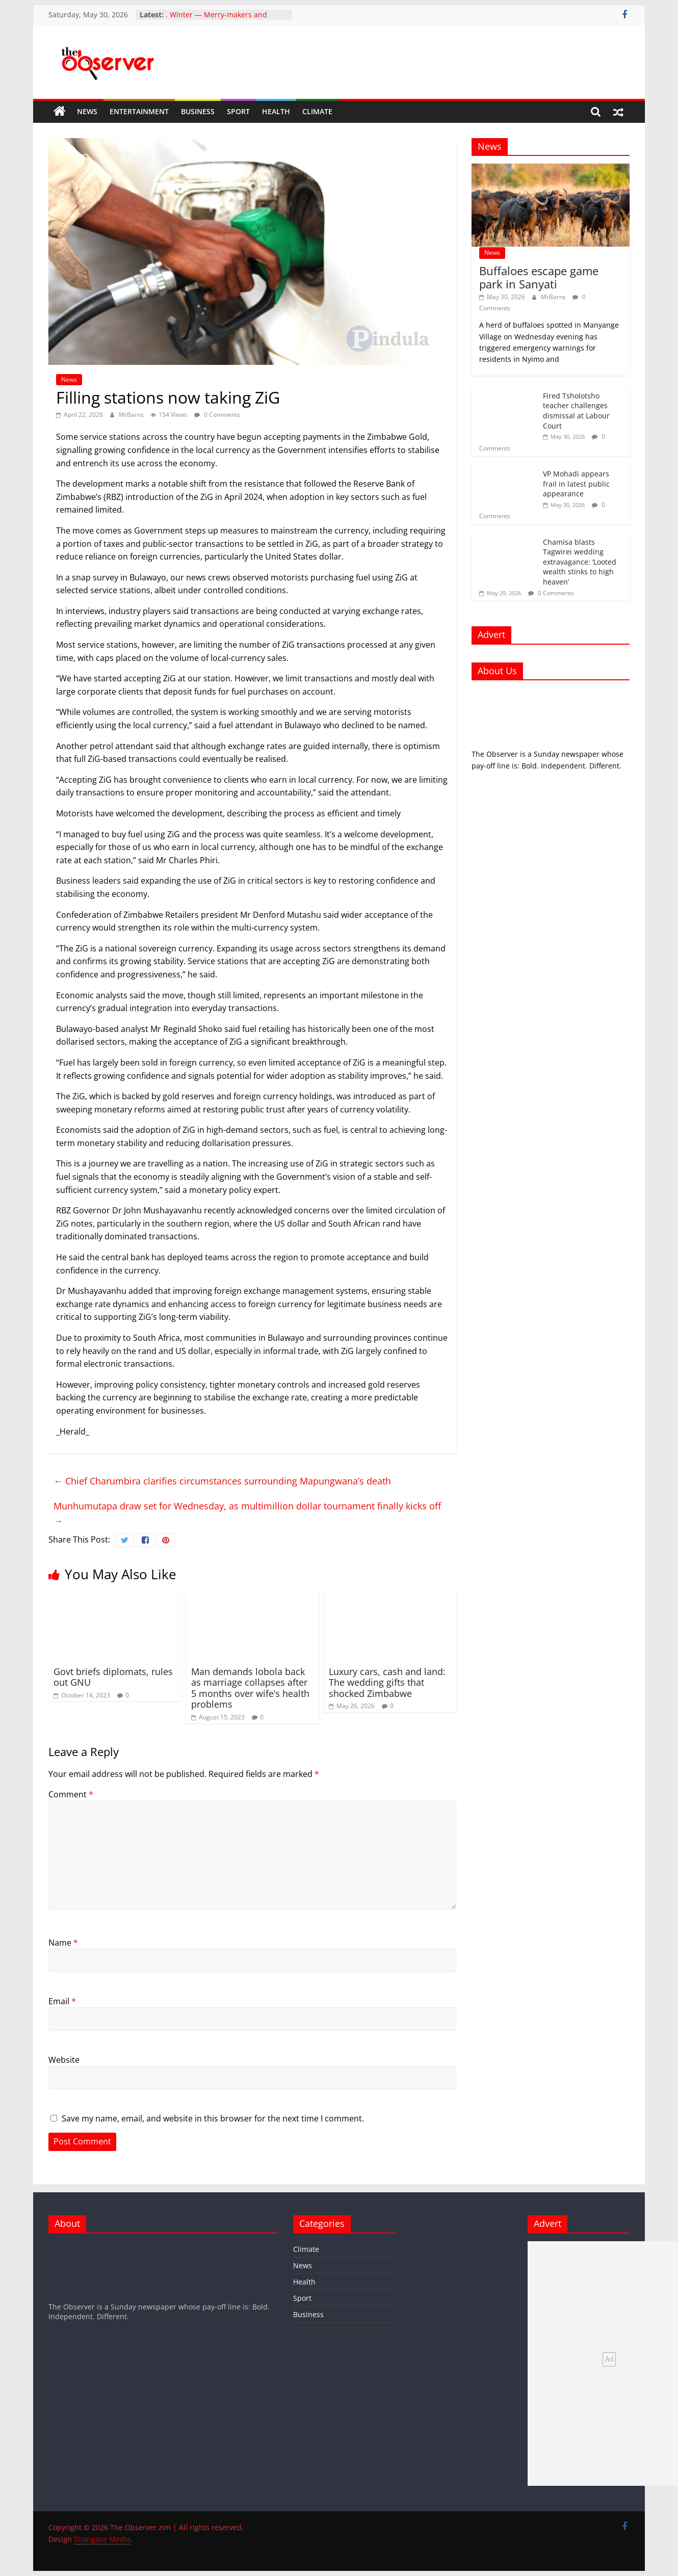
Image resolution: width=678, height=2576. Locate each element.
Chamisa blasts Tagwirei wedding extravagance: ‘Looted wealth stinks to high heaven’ (579, 562)
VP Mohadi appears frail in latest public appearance (576, 483)
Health (276, 111)
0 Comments (217, 414)
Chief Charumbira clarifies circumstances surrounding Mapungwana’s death (222, 1481)
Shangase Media (102, 2539)
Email (62, 2001)
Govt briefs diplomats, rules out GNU (113, 1677)
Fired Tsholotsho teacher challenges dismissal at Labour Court (576, 411)
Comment (70, 1794)
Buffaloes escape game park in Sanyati (538, 277)
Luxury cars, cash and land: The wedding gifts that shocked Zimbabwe (387, 1682)
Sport (238, 111)
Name (63, 1942)
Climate (317, 111)
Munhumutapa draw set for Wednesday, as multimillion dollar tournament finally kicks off (247, 1513)
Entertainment (139, 111)
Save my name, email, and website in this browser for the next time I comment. (213, 2118)
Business (198, 111)
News (87, 111)
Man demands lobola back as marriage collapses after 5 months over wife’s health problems (250, 1688)
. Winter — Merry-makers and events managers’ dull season (216, 20)
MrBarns (132, 414)
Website (64, 2059)
